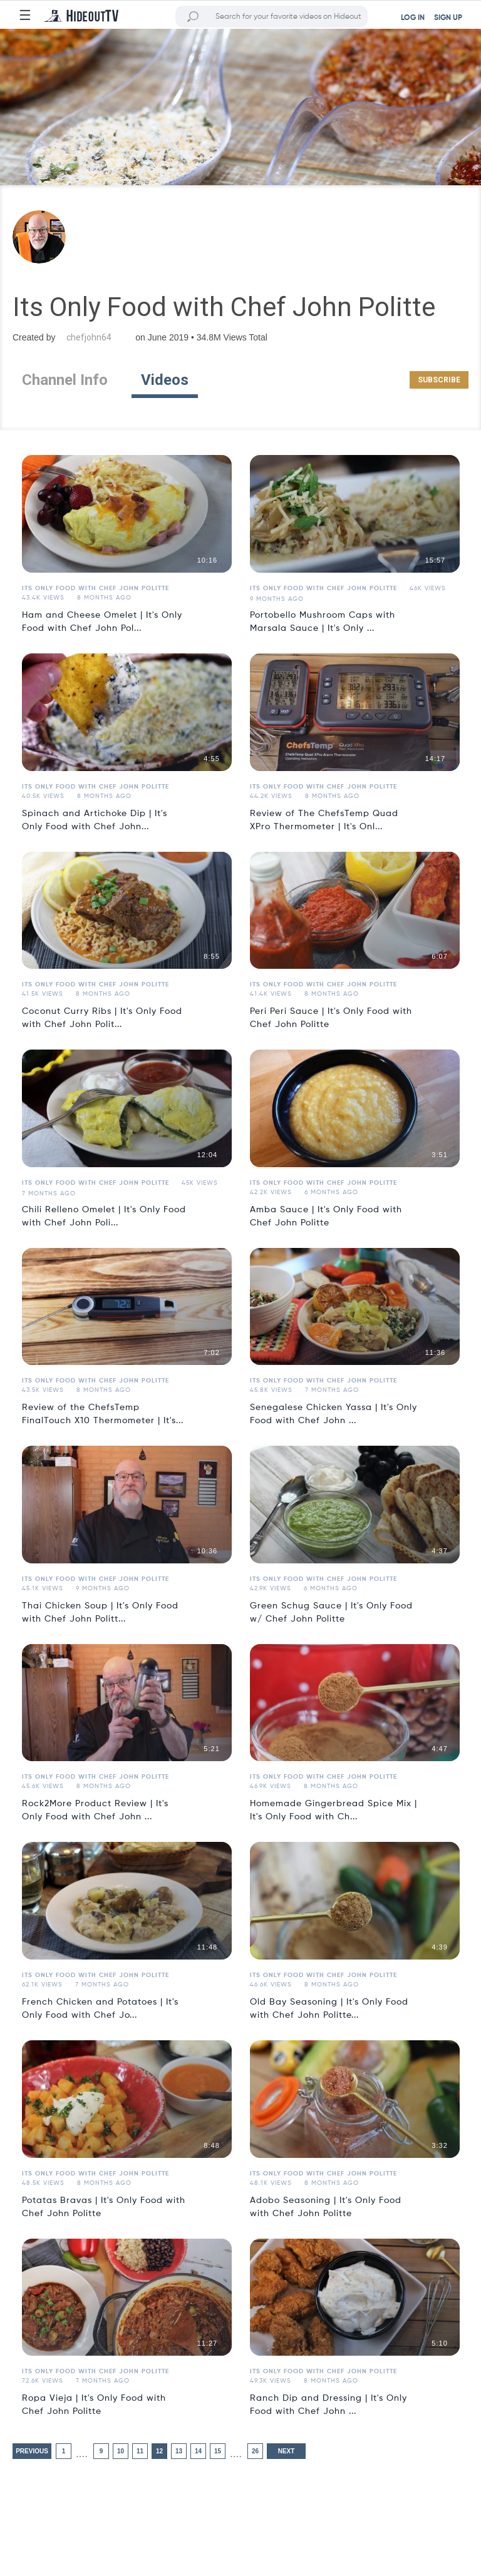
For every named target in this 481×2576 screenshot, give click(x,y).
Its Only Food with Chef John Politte (95, 588)
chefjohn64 (88, 337)
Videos (165, 380)
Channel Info (65, 380)
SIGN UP (448, 18)
